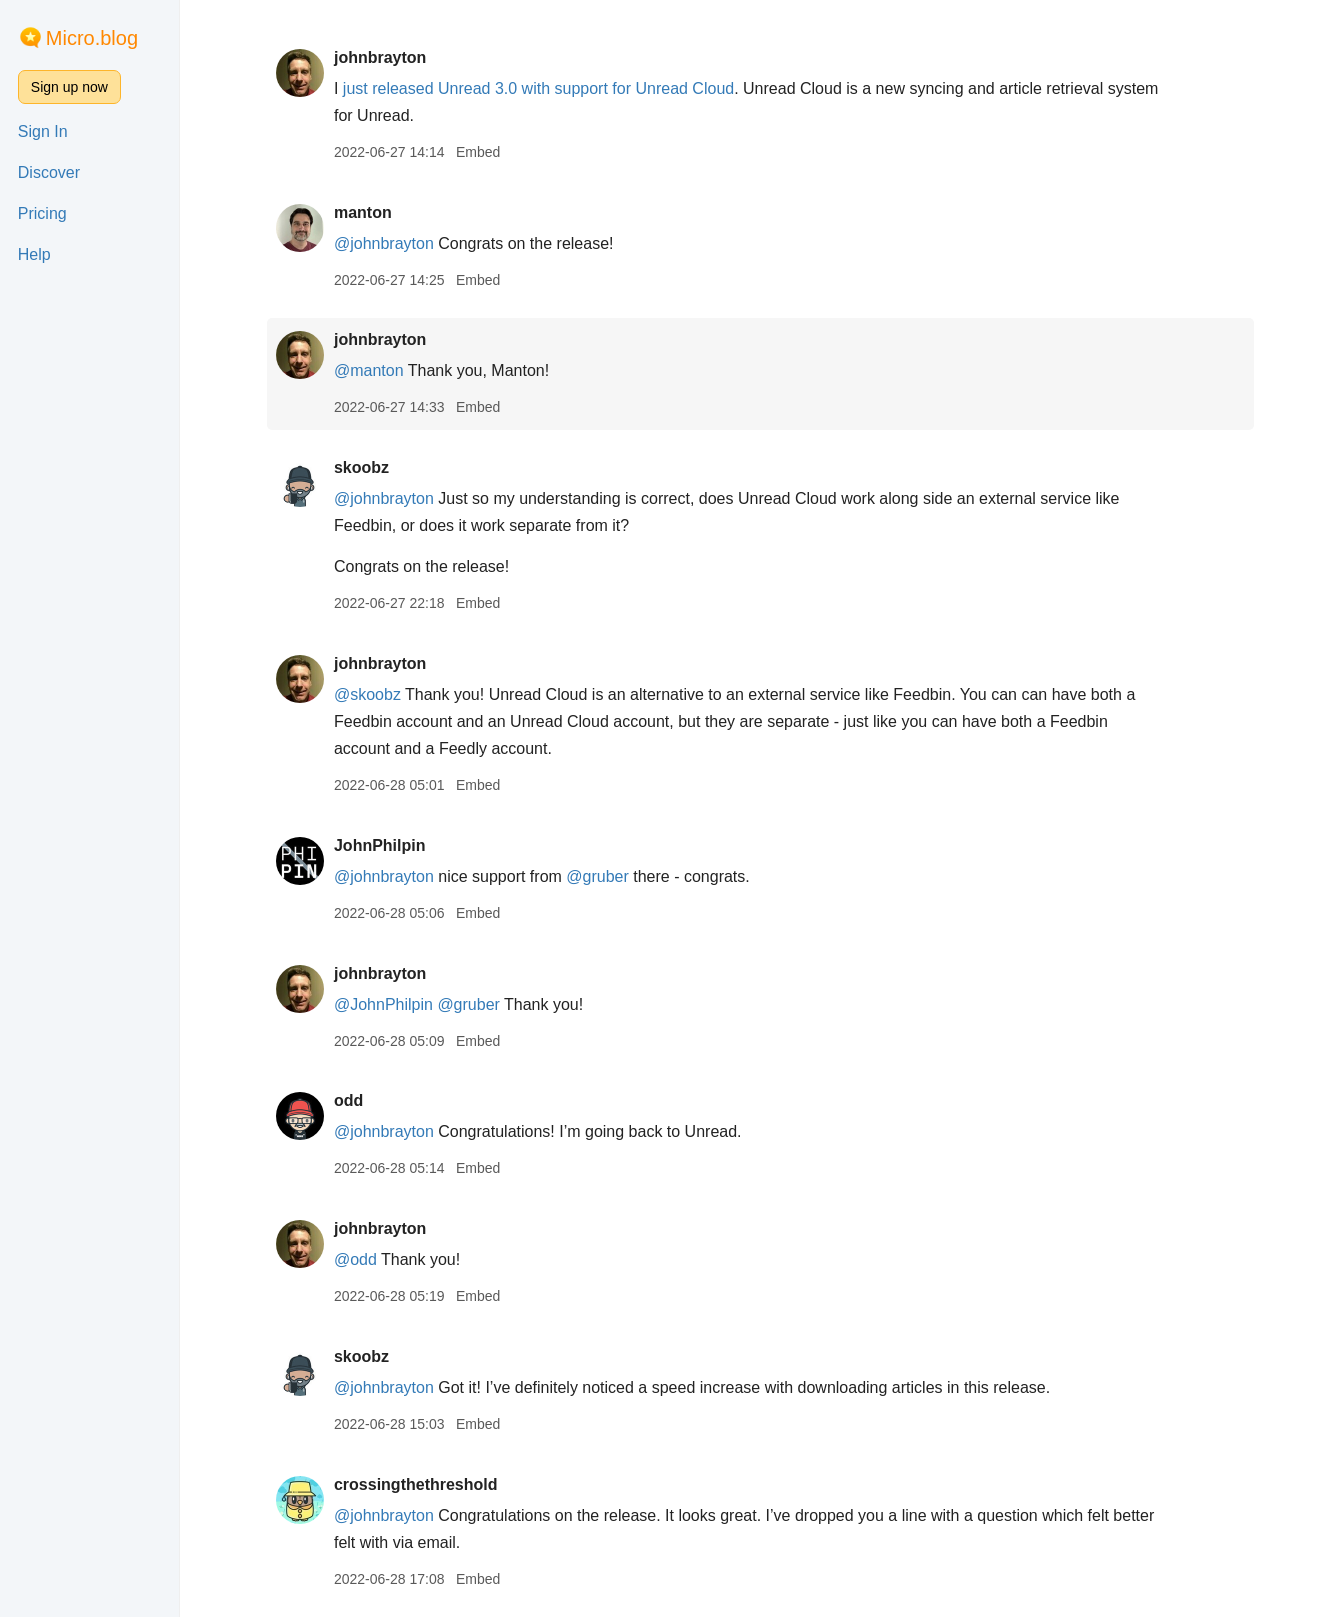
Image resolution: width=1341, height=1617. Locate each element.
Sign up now (69, 87)
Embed (478, 152)
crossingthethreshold (416, 1484)
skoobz (361, 467)
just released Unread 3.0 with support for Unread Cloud (538, 88)
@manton (369, 370)
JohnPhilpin (380, 845)
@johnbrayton (384, 243)
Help (34, 254)
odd (348, 1100)
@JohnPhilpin (383, 1004)
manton (363, 212)
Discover (49, 172)
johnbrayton (380, 57)
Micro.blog (92, 38)
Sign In (43, 131)
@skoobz (367, 694)
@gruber (597, 876)
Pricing (42, 213)
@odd (355, 1259)
